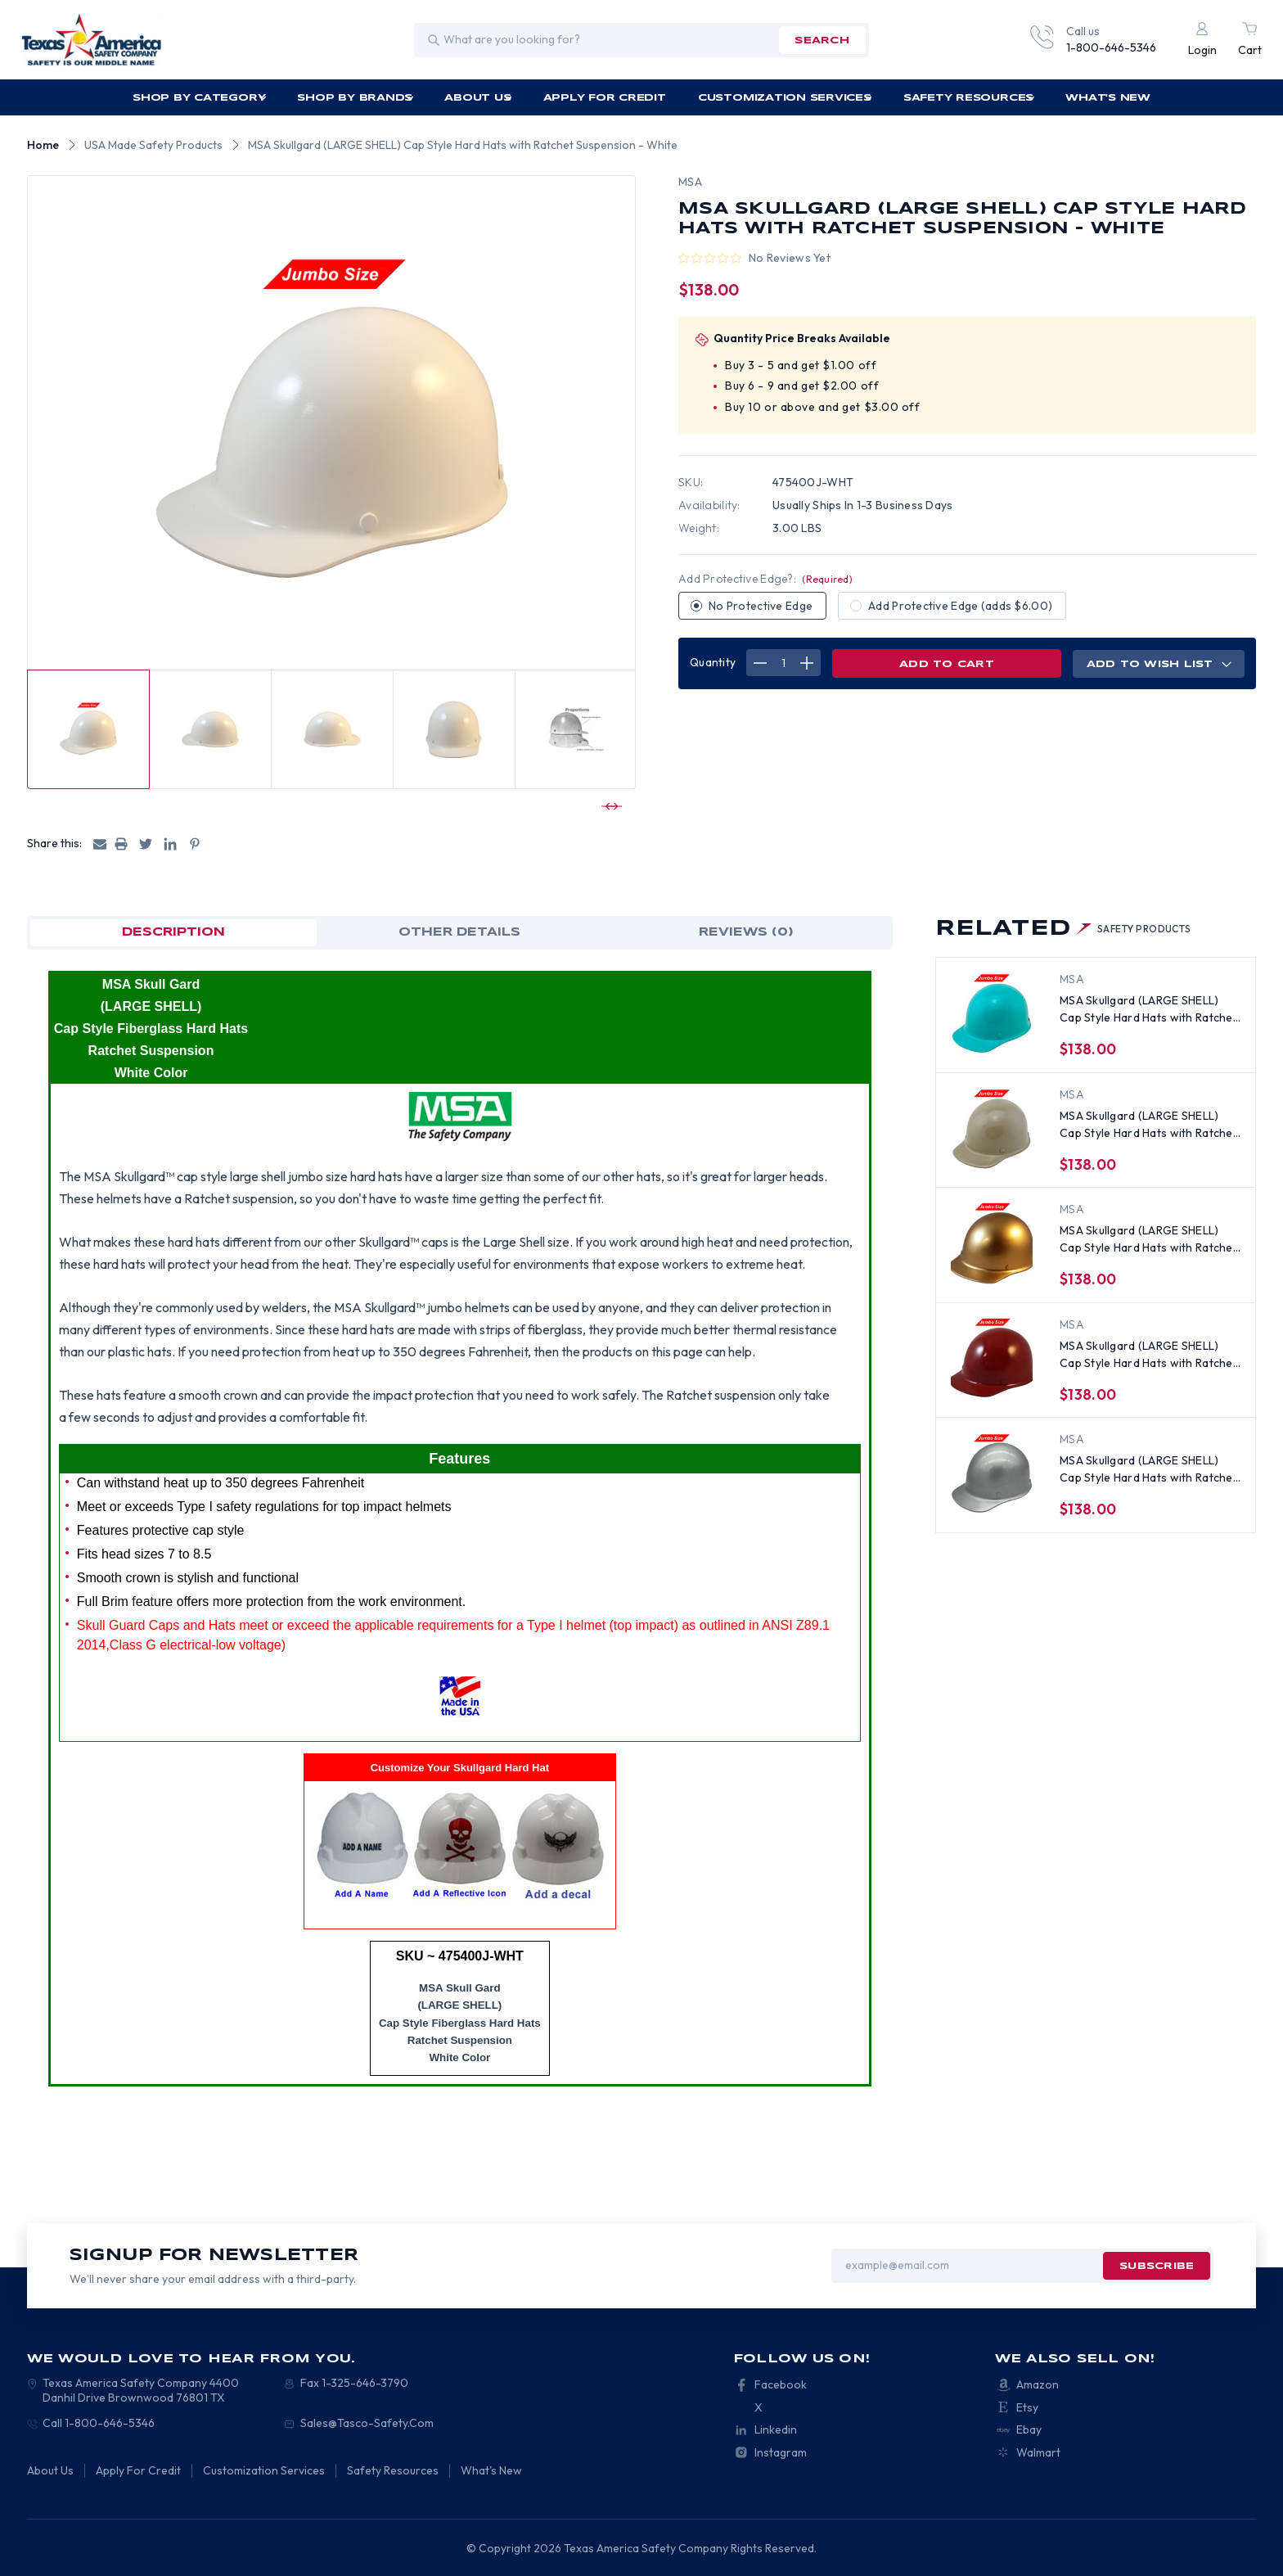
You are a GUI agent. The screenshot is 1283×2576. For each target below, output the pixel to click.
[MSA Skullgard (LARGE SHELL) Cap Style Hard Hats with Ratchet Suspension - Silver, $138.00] (992, 1473)
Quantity (713, 662)
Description (173, 932)
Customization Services (785, 97)
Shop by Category (200, 97)
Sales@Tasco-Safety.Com (367, 2423)
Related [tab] (1063, 928)
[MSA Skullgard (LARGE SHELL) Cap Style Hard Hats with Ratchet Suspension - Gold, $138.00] (992, 1243)
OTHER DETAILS (459, 932)
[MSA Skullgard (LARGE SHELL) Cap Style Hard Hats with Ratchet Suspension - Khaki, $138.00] (992, 1129)
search (822, 40)
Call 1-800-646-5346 (99, 2423)
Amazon (1037, 2384)
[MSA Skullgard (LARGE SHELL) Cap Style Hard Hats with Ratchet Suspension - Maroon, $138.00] (992, 1359)
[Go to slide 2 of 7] (610, 806)
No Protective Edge (761, 605)
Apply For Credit (604, 97)
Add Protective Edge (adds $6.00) (960, 605)
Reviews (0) (746, 932)
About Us (478, 97)
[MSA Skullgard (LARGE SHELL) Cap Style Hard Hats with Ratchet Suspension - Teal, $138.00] (992, 1013)
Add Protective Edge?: (765, 578)
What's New (1107, 97)
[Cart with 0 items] (1250, 40)
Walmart (1038, 2452)
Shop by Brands (355, 97)
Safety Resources (969, 97)
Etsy (1027, 2407)
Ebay (1029, 2429)
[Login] (1202, 40)
